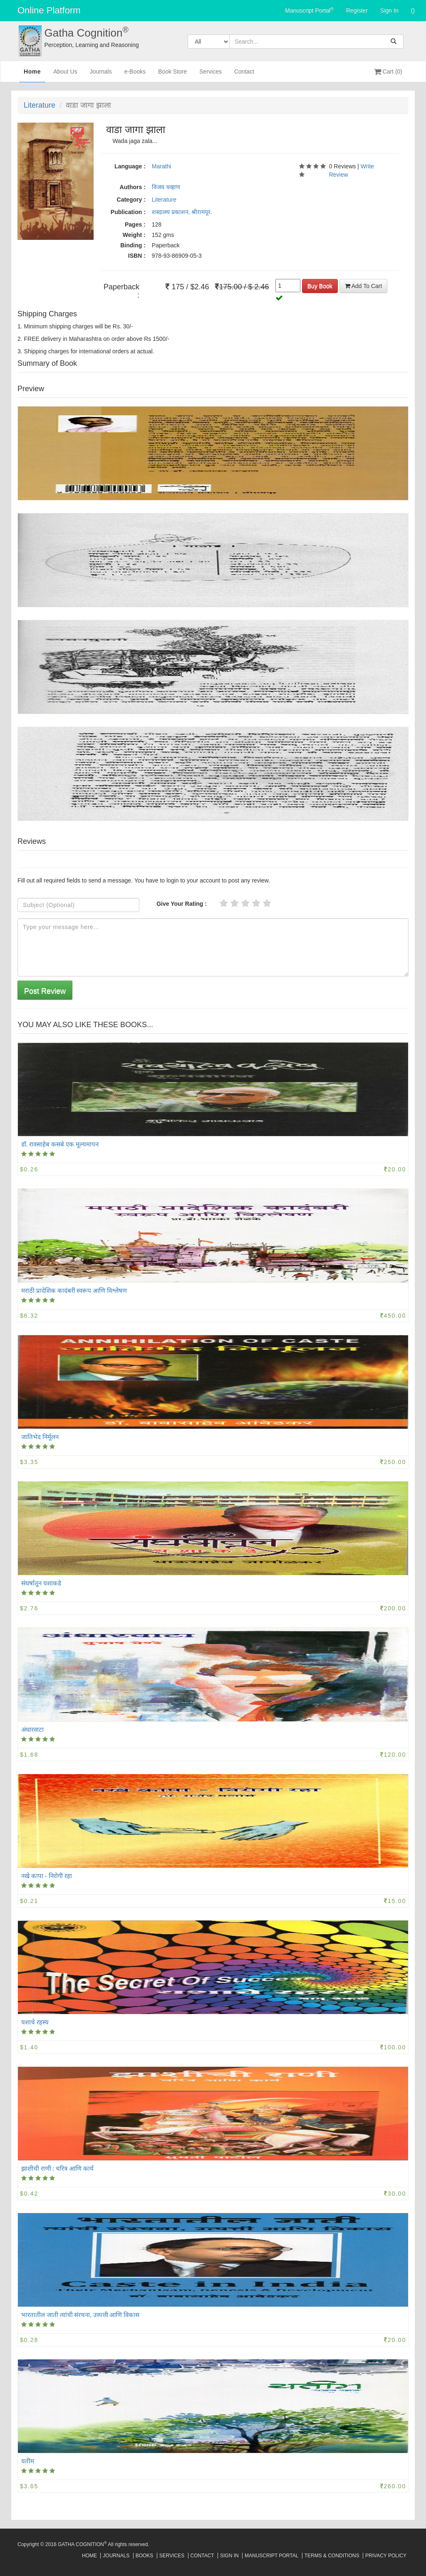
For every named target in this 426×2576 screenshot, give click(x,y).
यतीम (27, 2461)
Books (145, 2556)
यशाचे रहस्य (35, 2022)
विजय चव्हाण (166, 187)
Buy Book (319, 286)
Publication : (128, 212)
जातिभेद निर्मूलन (40, 1436)
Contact (244, 75)
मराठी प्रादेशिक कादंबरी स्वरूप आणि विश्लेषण (74, 1290)
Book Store (172, 75)
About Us (65, 75)
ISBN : (137, 255)
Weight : (134, 235)
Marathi (161, 166)
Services (210, 75)
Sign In (389, 10)
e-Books (135, 75)
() (413, 10)
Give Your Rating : (181, 903)
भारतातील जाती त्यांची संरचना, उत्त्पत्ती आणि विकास (80, 2314)
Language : (130, 166)
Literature (39, 105)
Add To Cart (363, 286)
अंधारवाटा (32, 1729)
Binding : (133, 245)
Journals (101, 75)
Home (32, 74)
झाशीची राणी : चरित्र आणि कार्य (57, 2168)
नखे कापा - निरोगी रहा (46, 1875)
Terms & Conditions (332, 2556)
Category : (131, 199)
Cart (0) (388, 71)
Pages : (135, 224)
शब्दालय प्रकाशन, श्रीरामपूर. (182, 212)
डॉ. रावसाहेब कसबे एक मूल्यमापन (60, 1144)
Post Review (45, 991)
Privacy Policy (385, 2556)
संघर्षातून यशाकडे (41, 1583)
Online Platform (49, 10)
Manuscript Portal (309, 10)
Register (357, 10)
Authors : (133, 187)
